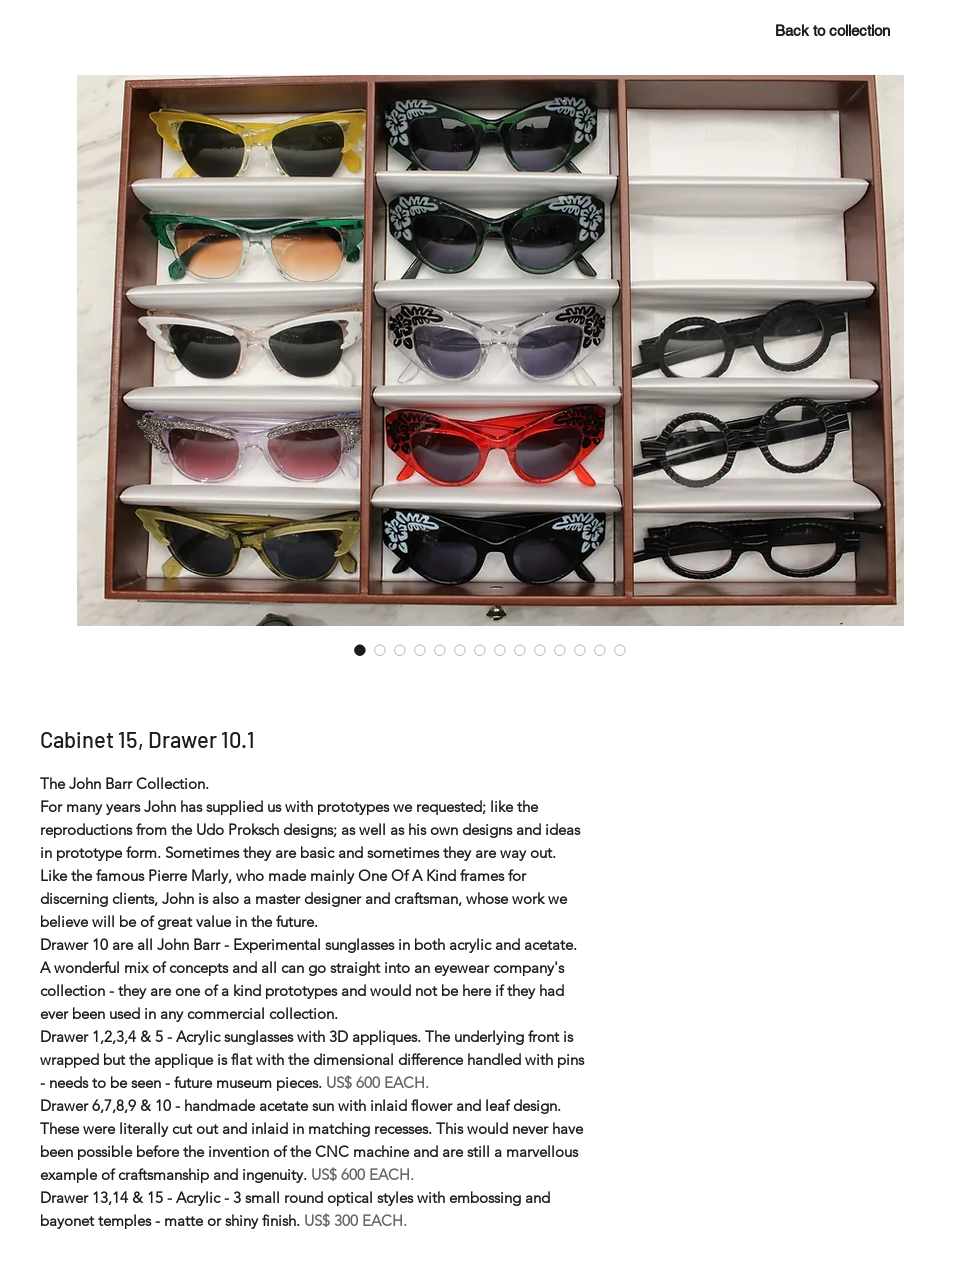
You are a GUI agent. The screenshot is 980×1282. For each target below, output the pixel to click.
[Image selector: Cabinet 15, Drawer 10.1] (360, 650)
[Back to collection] (832, 30)
